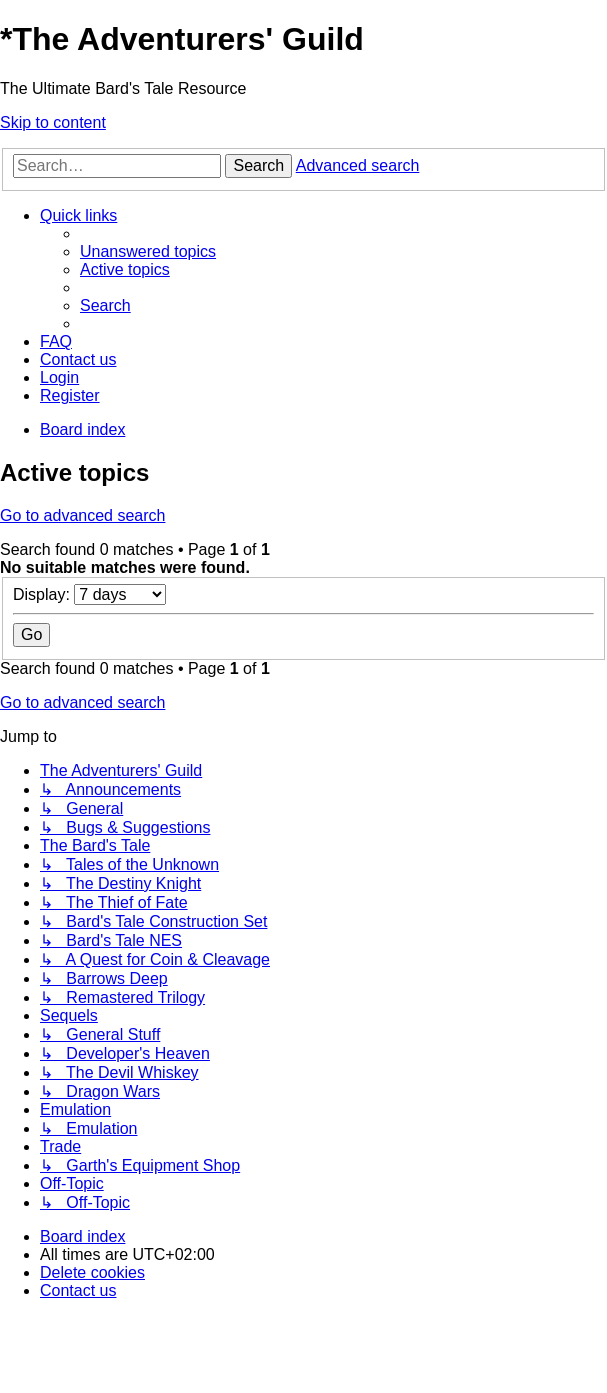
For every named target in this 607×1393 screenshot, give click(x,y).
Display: (89, 594)
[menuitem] (148, 251)
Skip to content (53, 122)
